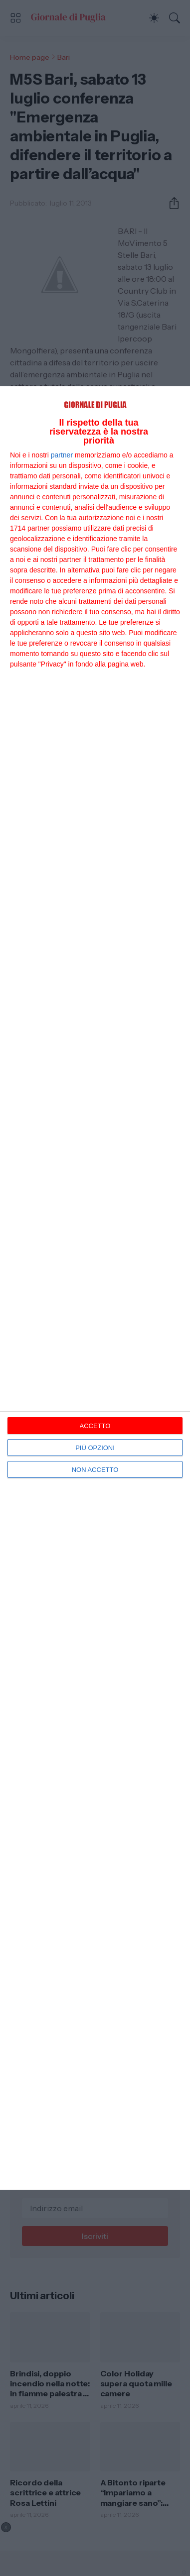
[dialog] (95, 1288)
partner (62, 454)
